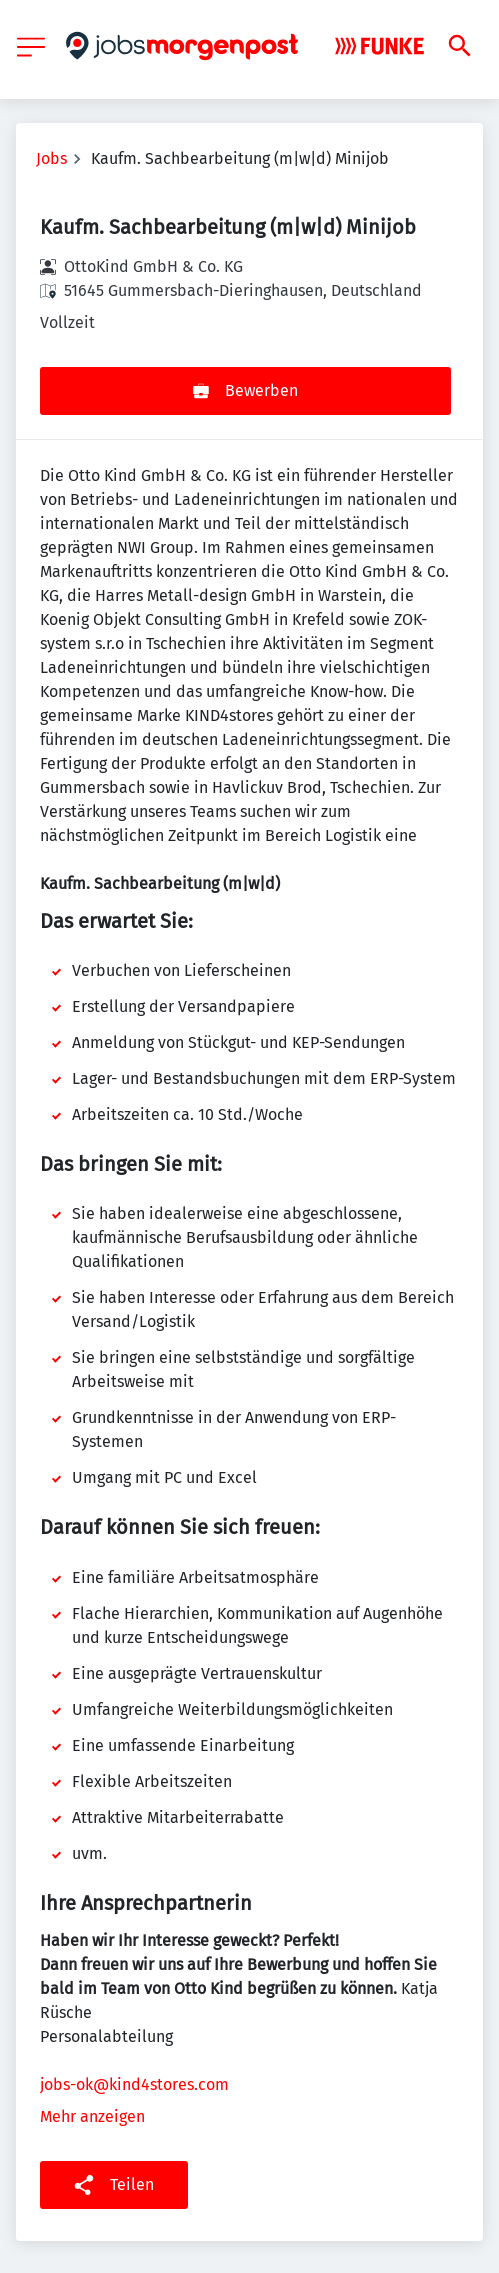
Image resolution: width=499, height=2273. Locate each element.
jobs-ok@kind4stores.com (134, 2084)
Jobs (51, 158)
